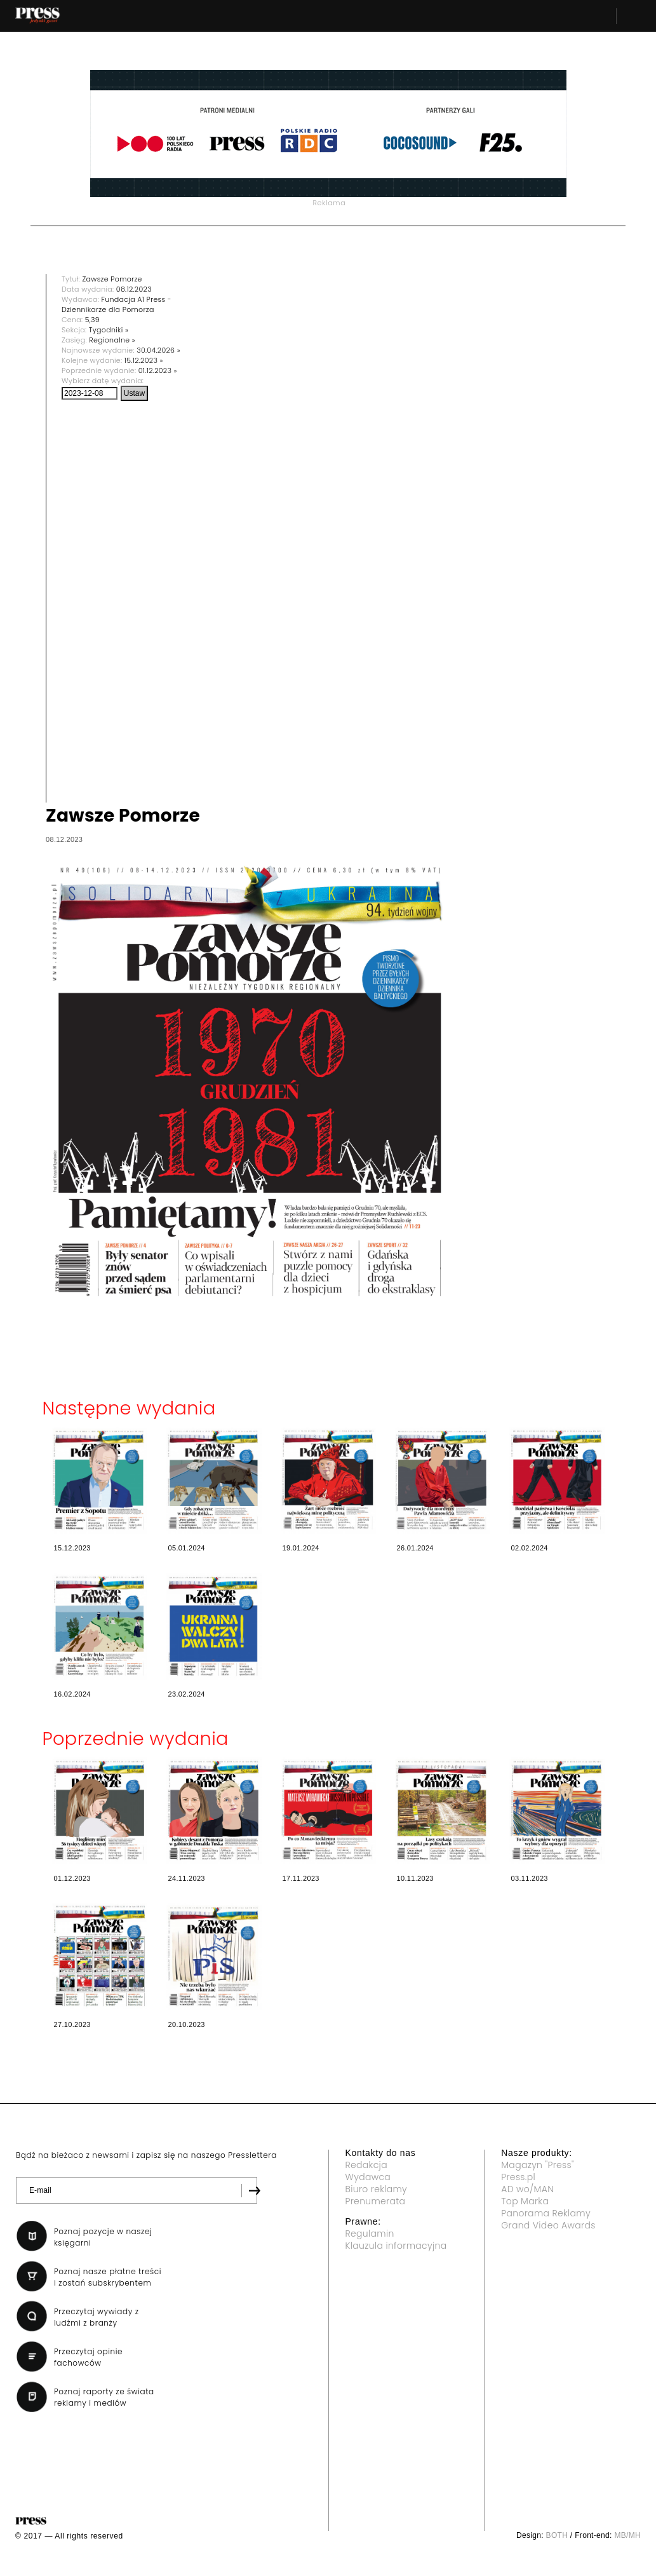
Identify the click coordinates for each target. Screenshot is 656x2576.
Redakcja (366, 2165)
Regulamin (369, 2233)
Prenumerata (375, 2201)
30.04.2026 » (158, 350)
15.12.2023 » (143, 360)
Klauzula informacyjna (396, 2245)
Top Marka (525, 2201)
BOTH (557, 2535)
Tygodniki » (108, 330)
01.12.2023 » (157, 370)
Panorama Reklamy (546, 2213)
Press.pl (518, 2177)
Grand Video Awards (548, 2225)
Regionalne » (112, 340)
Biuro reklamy (376, 2189)
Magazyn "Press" (537, 2165)
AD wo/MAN (527, 2189)
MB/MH (627, 2535)
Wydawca (368, 2177)
